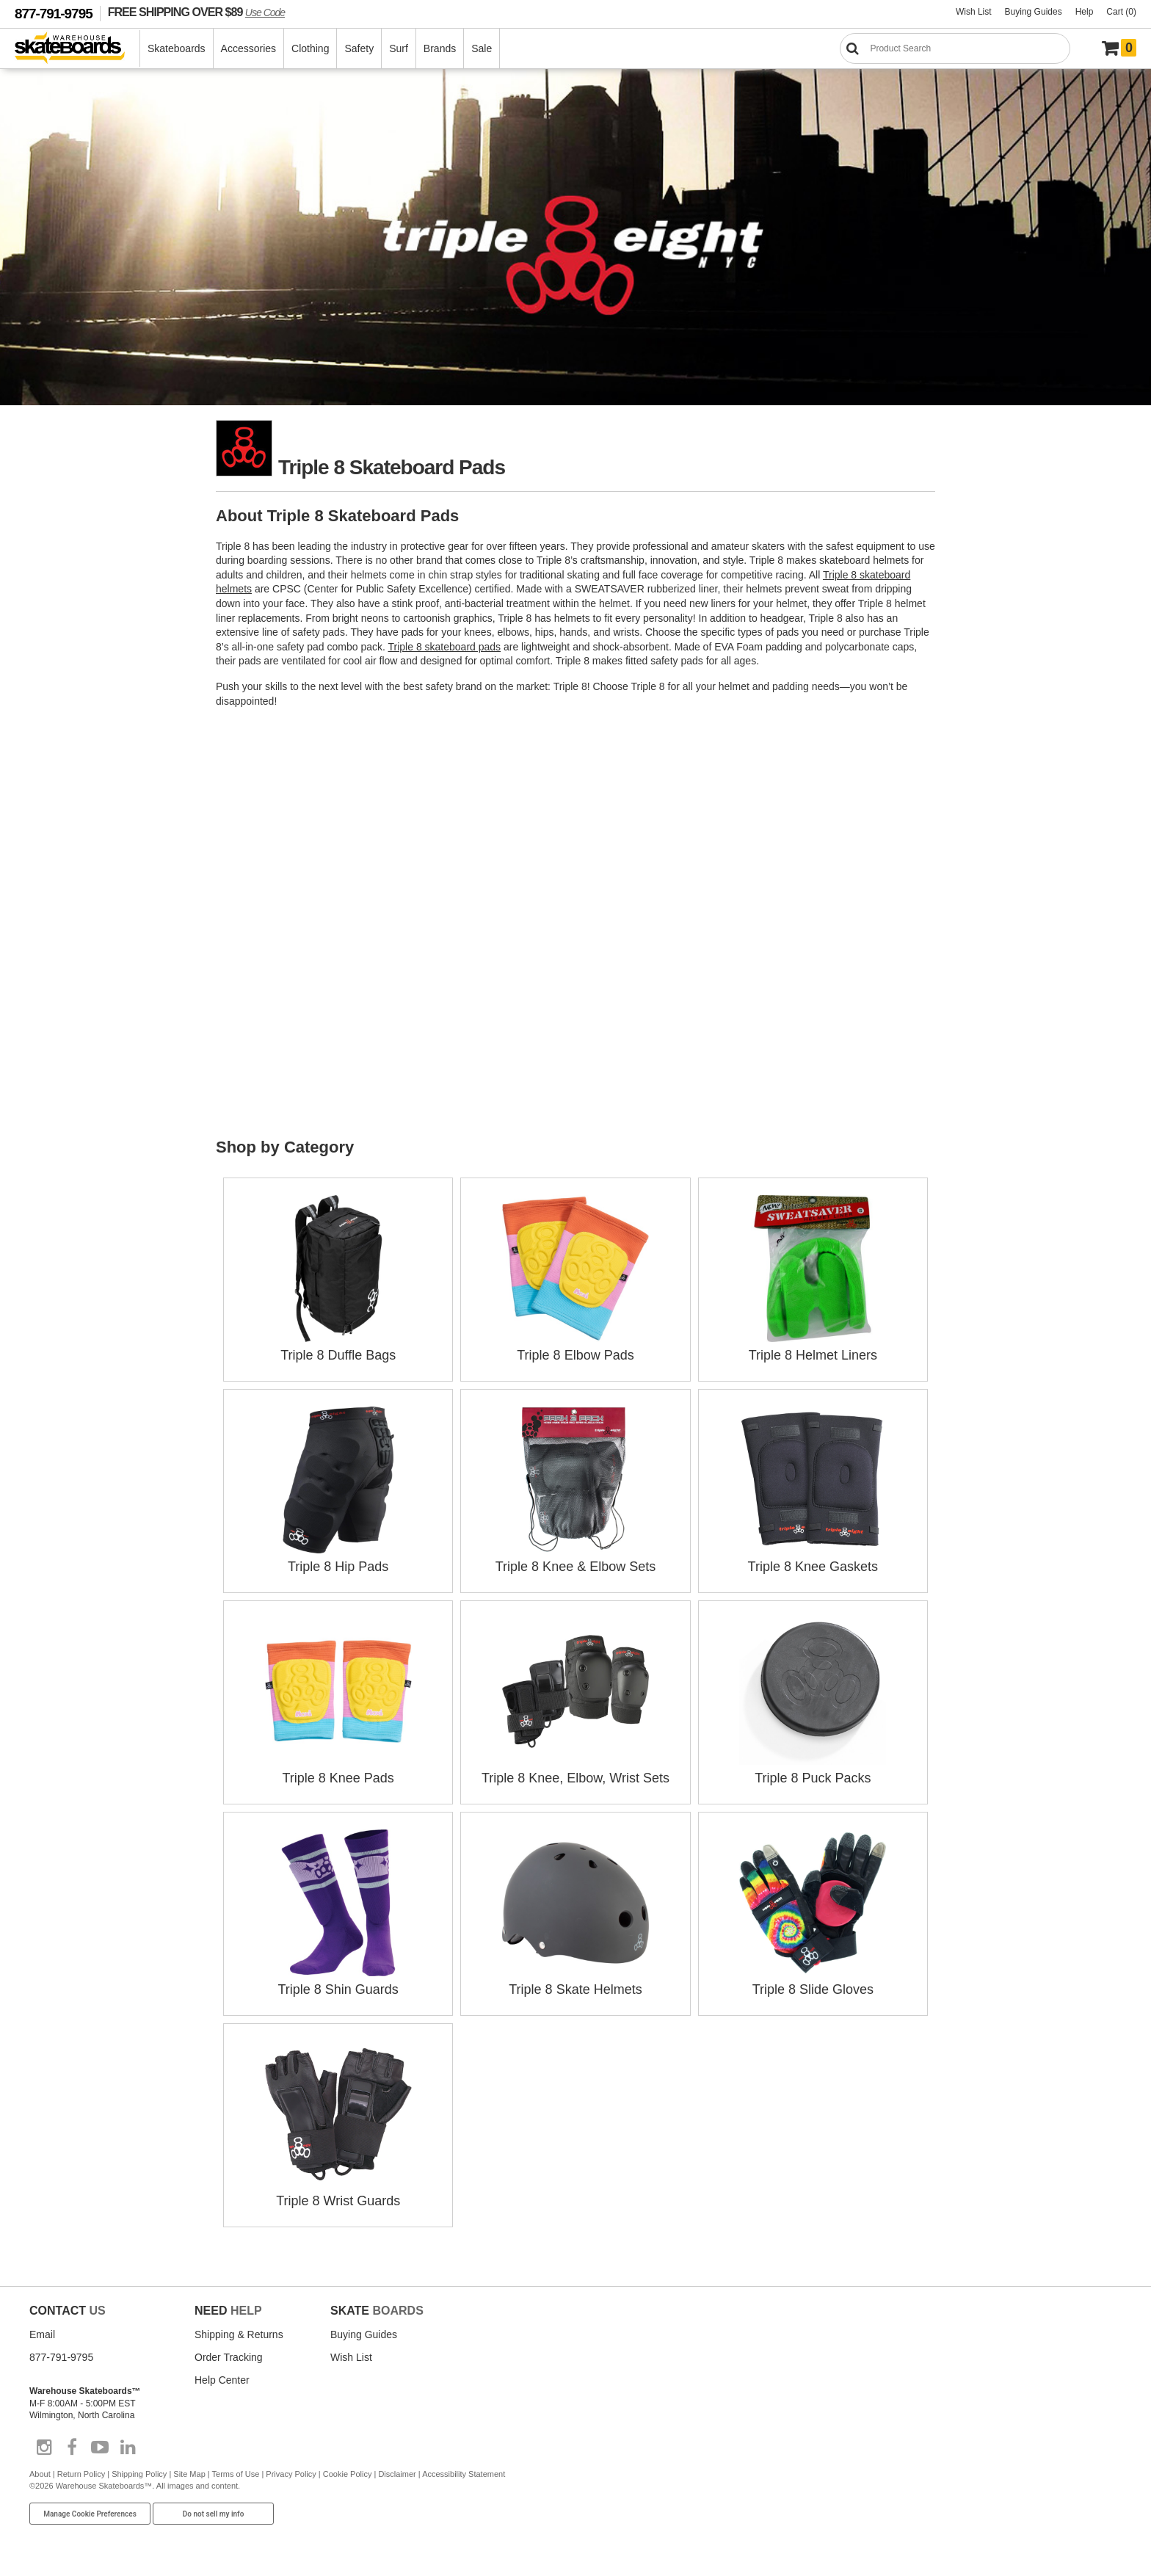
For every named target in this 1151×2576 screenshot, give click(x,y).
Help (1084, 12)
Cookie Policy (347, 2474)
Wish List (974, 12)
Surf (398, 48)
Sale (481, 48)
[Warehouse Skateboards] (77, 49)
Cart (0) (1121, 12)
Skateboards (177, 48)
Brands (440, 48)
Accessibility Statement (463, 2474)
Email (42, 2334)
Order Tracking (229, 2357)
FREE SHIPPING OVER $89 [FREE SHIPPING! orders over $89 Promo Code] (196, 11)
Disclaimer (396, 2474)
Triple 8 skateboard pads (444, 647)
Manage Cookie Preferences (90, 2514)
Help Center (222, 2380)
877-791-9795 (53, 13)
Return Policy (81, 2474)
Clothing (310, 48)
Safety (359, 48)
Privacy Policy (291, 2474)
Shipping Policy (139, 2474)
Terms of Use (236, 2474)
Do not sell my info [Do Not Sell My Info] (213, 2514)
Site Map (189, 2474)
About (40, 2474)
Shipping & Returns (239, 2334)
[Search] (955, 48)
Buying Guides (1033, 12)
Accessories (248, 48)
